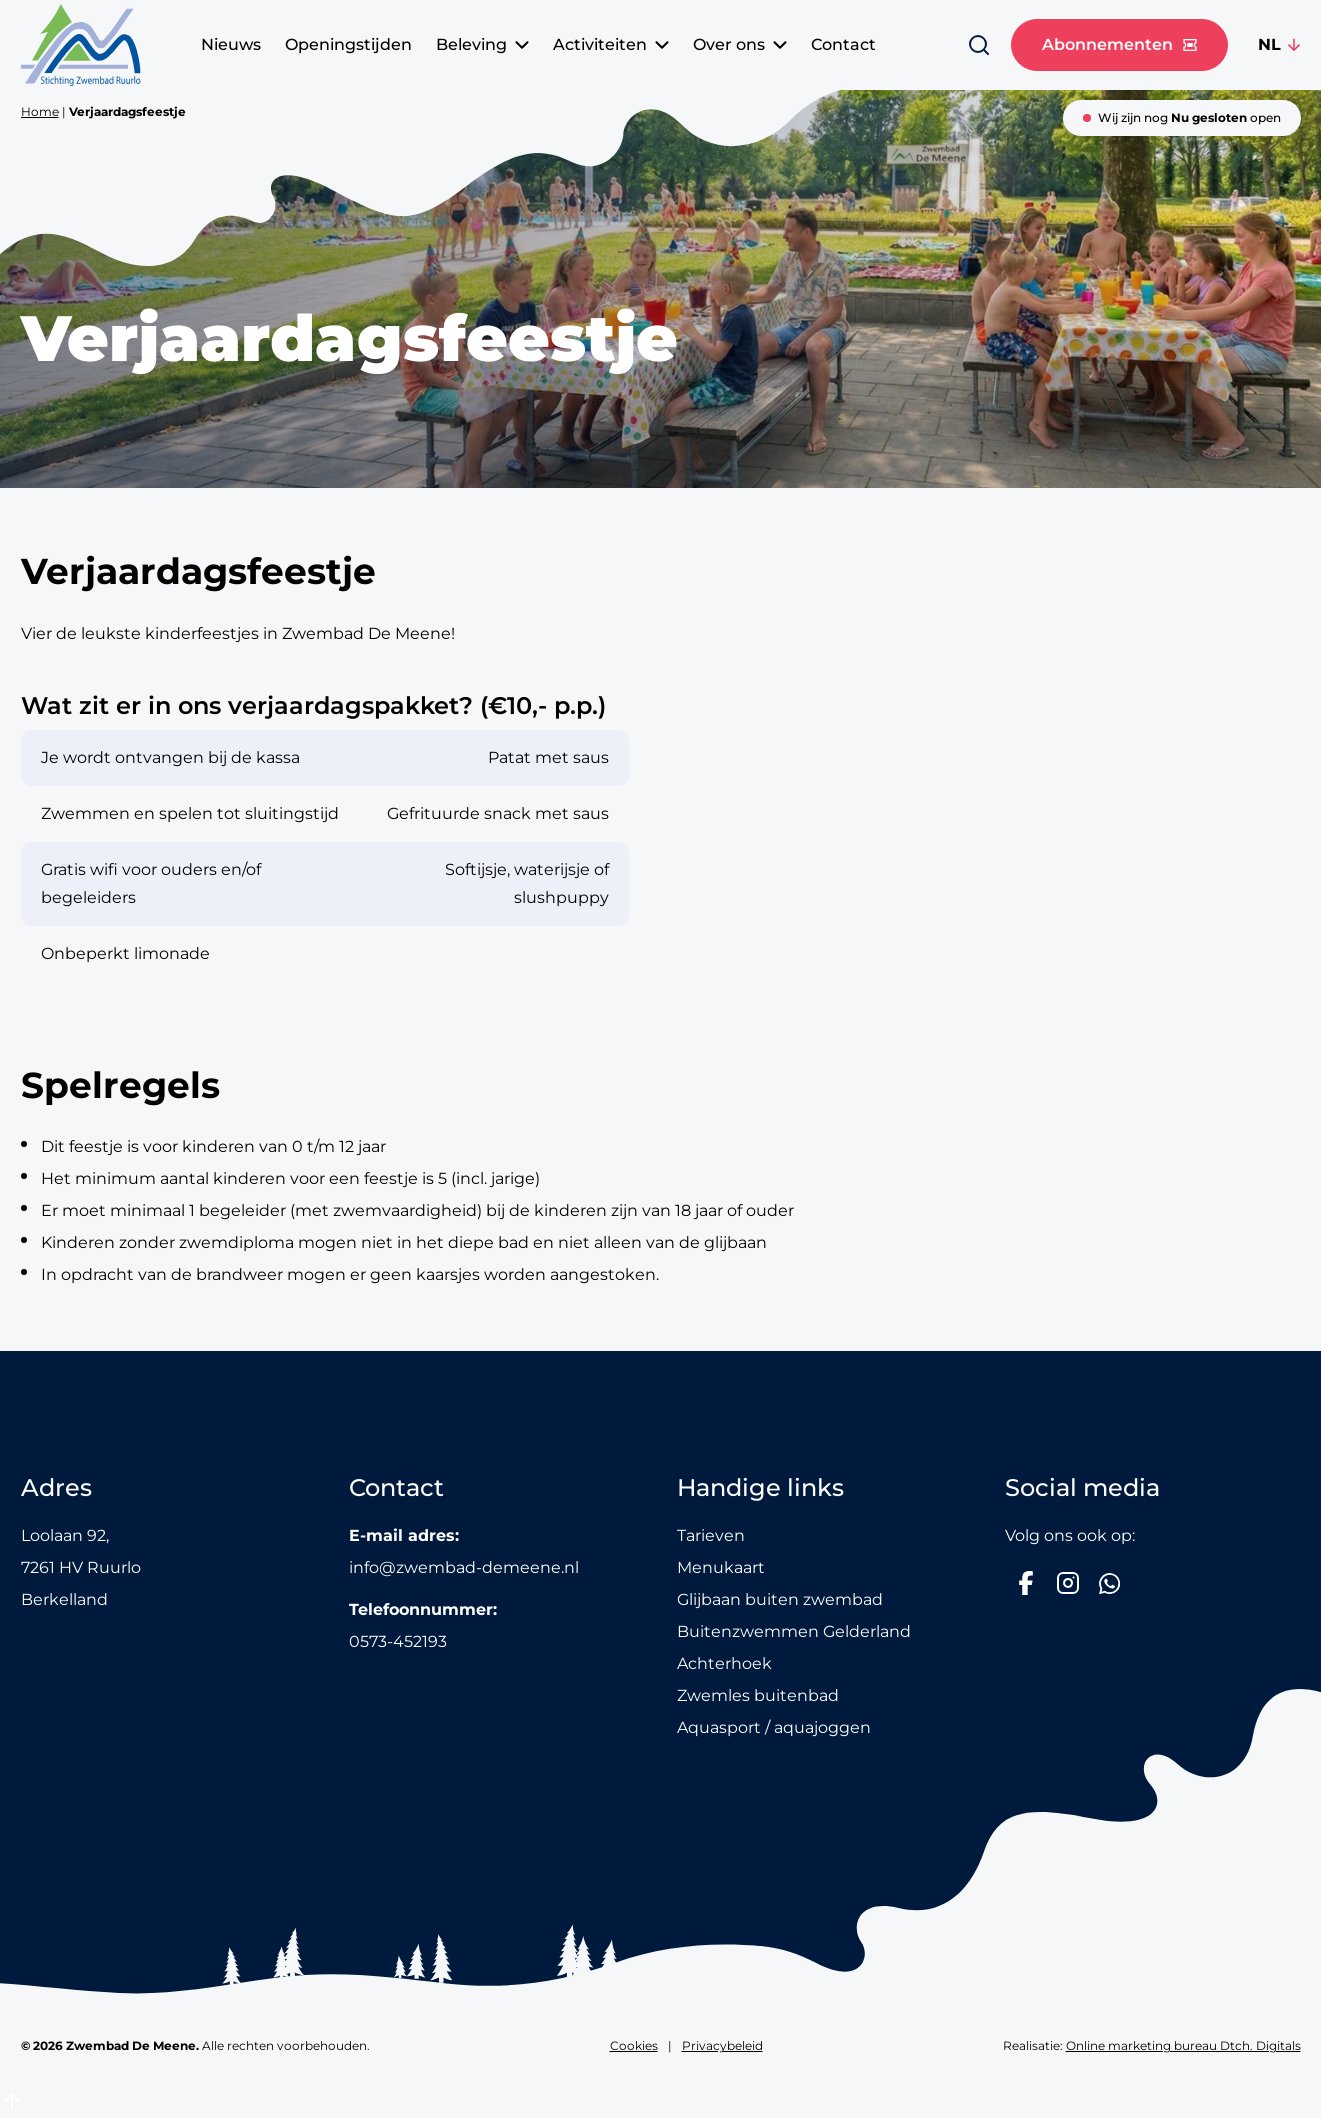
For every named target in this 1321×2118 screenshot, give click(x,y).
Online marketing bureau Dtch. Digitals (1183, 2045)
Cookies (634, 2045)
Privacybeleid (722, 2045)
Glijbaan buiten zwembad (780, 1599)
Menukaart (721, 1567)
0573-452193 (398, 1641)
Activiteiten (611, 44)
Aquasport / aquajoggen (774, 1727)
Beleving (482, 44)
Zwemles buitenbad (758, 1695)
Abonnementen (1119, 44)
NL (1269, 44)
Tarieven (711, 1535)
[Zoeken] (979, 45)
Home (40, 111)
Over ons (740, 44)
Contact (843, 44)
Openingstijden (348, 44)
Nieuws (231, 44)
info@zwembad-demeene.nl (464, 1567)
